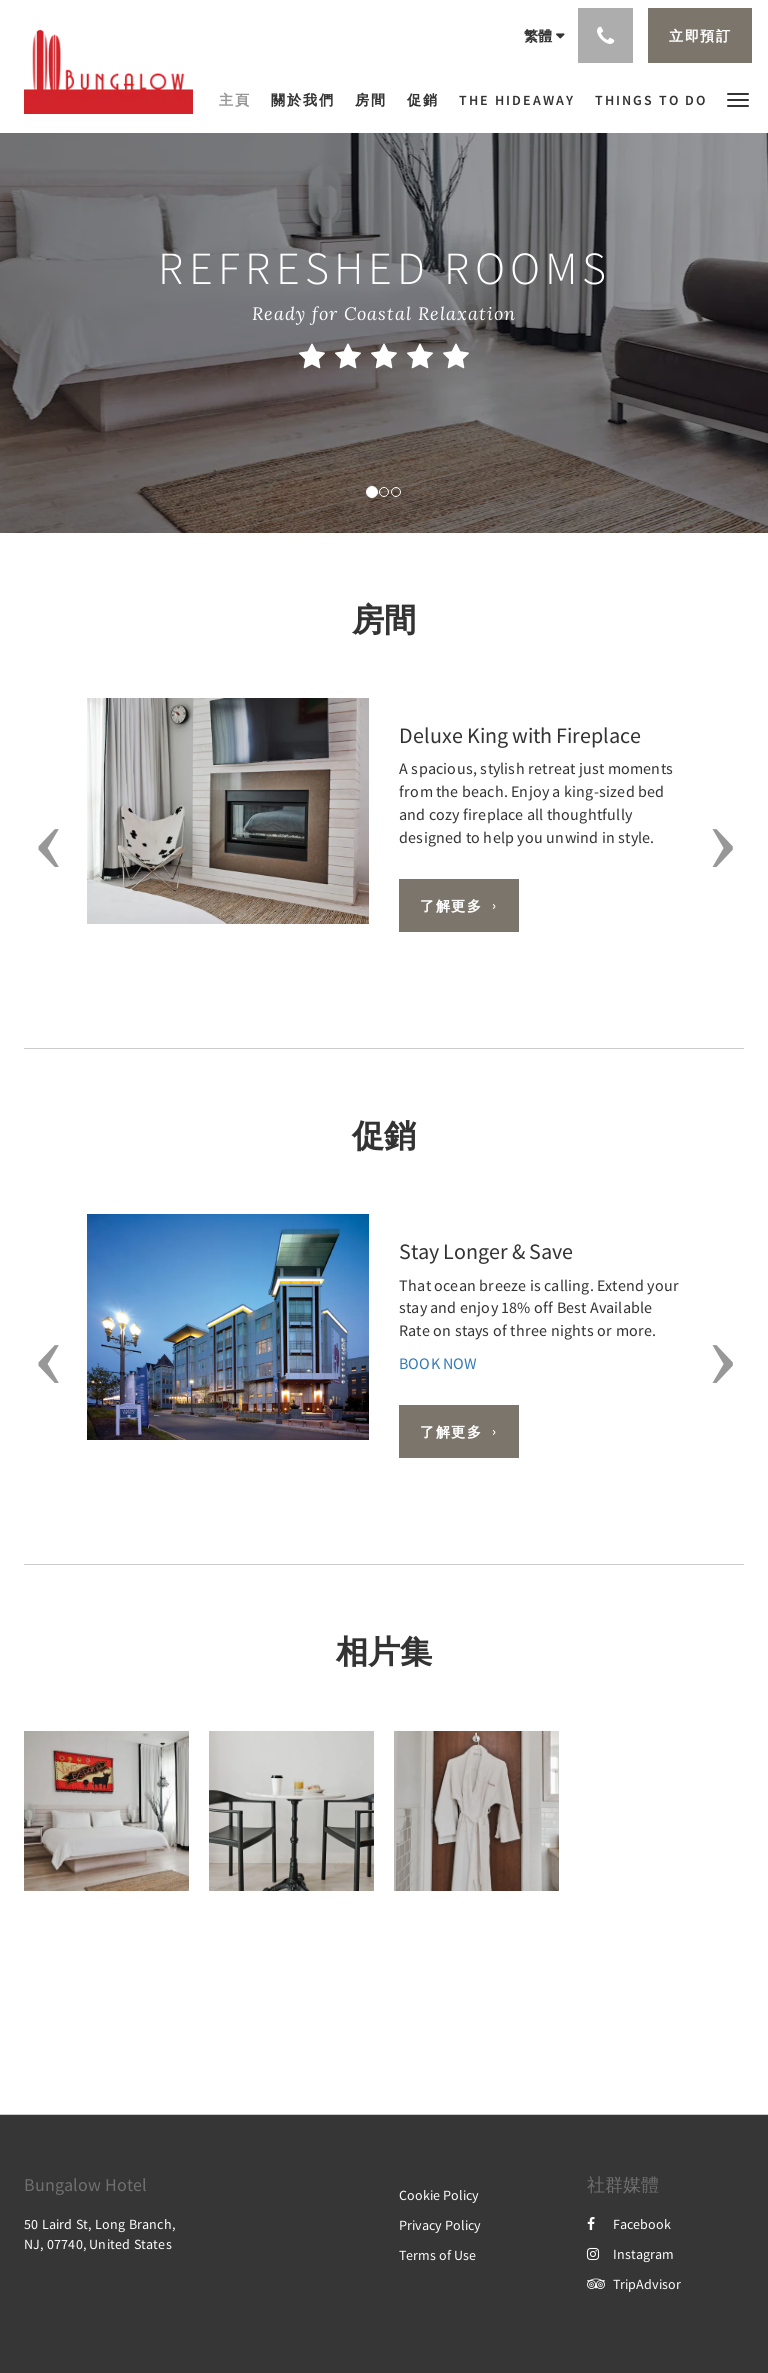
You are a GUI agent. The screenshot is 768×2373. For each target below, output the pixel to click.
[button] (738, 98)
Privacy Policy (440, 2225)
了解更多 (451, 906)
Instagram (630, 2254)
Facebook (629, 2224)
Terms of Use (437, 2255)
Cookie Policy (439, 2195)
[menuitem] (240, 100)
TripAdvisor (634, 2284)
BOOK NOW (438, 1363)
